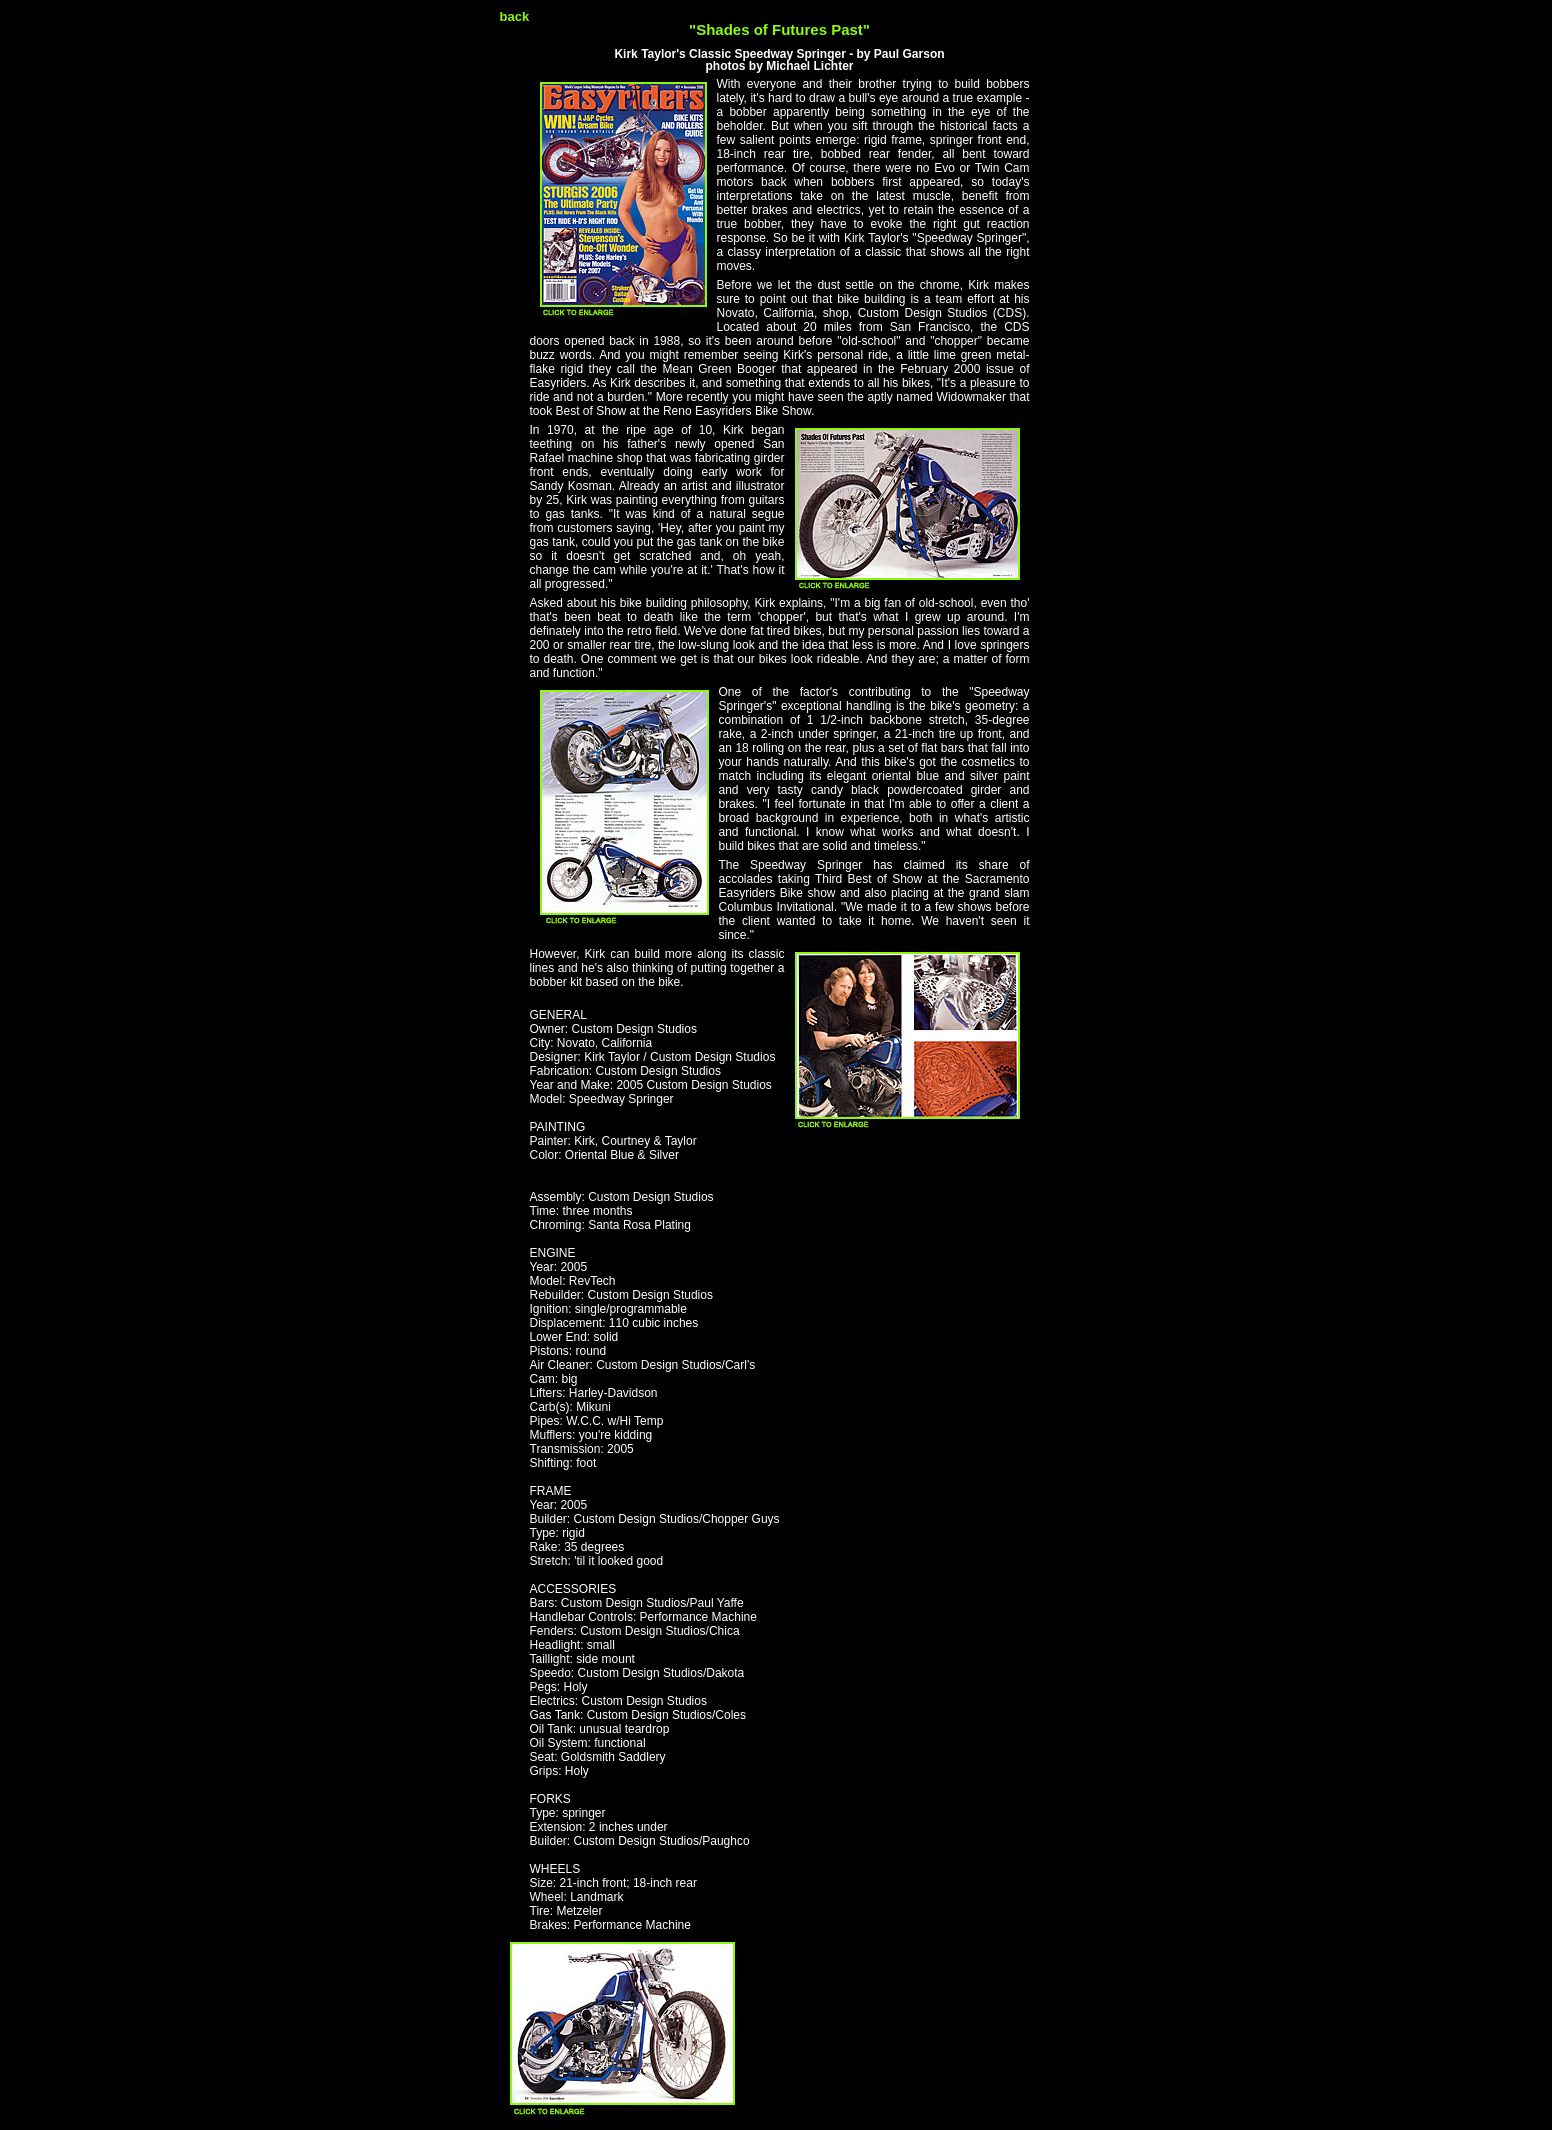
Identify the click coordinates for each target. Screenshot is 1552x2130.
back (515, 16)
